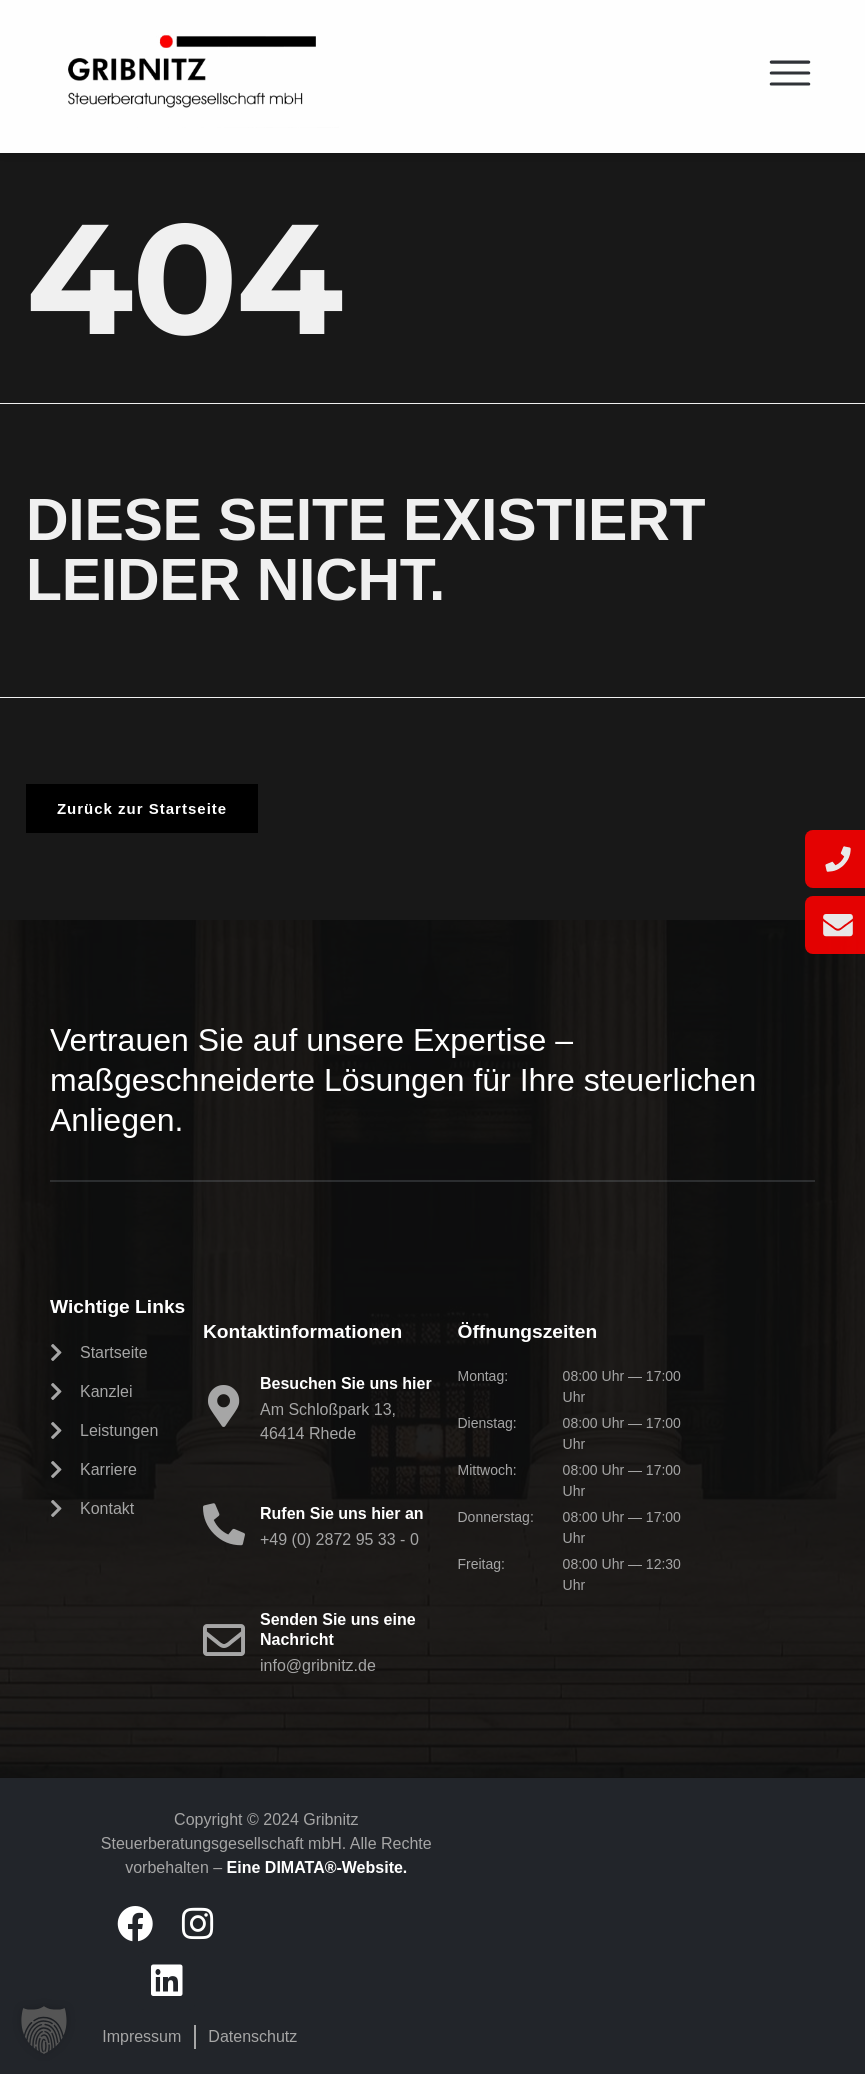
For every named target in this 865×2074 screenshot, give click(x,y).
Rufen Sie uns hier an (342, 1513)
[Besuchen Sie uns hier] (224, 1406)
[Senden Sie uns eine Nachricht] (224, 1640)
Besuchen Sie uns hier (346, 1383)
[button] (44, 2030)
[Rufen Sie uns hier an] (224, 1524)
